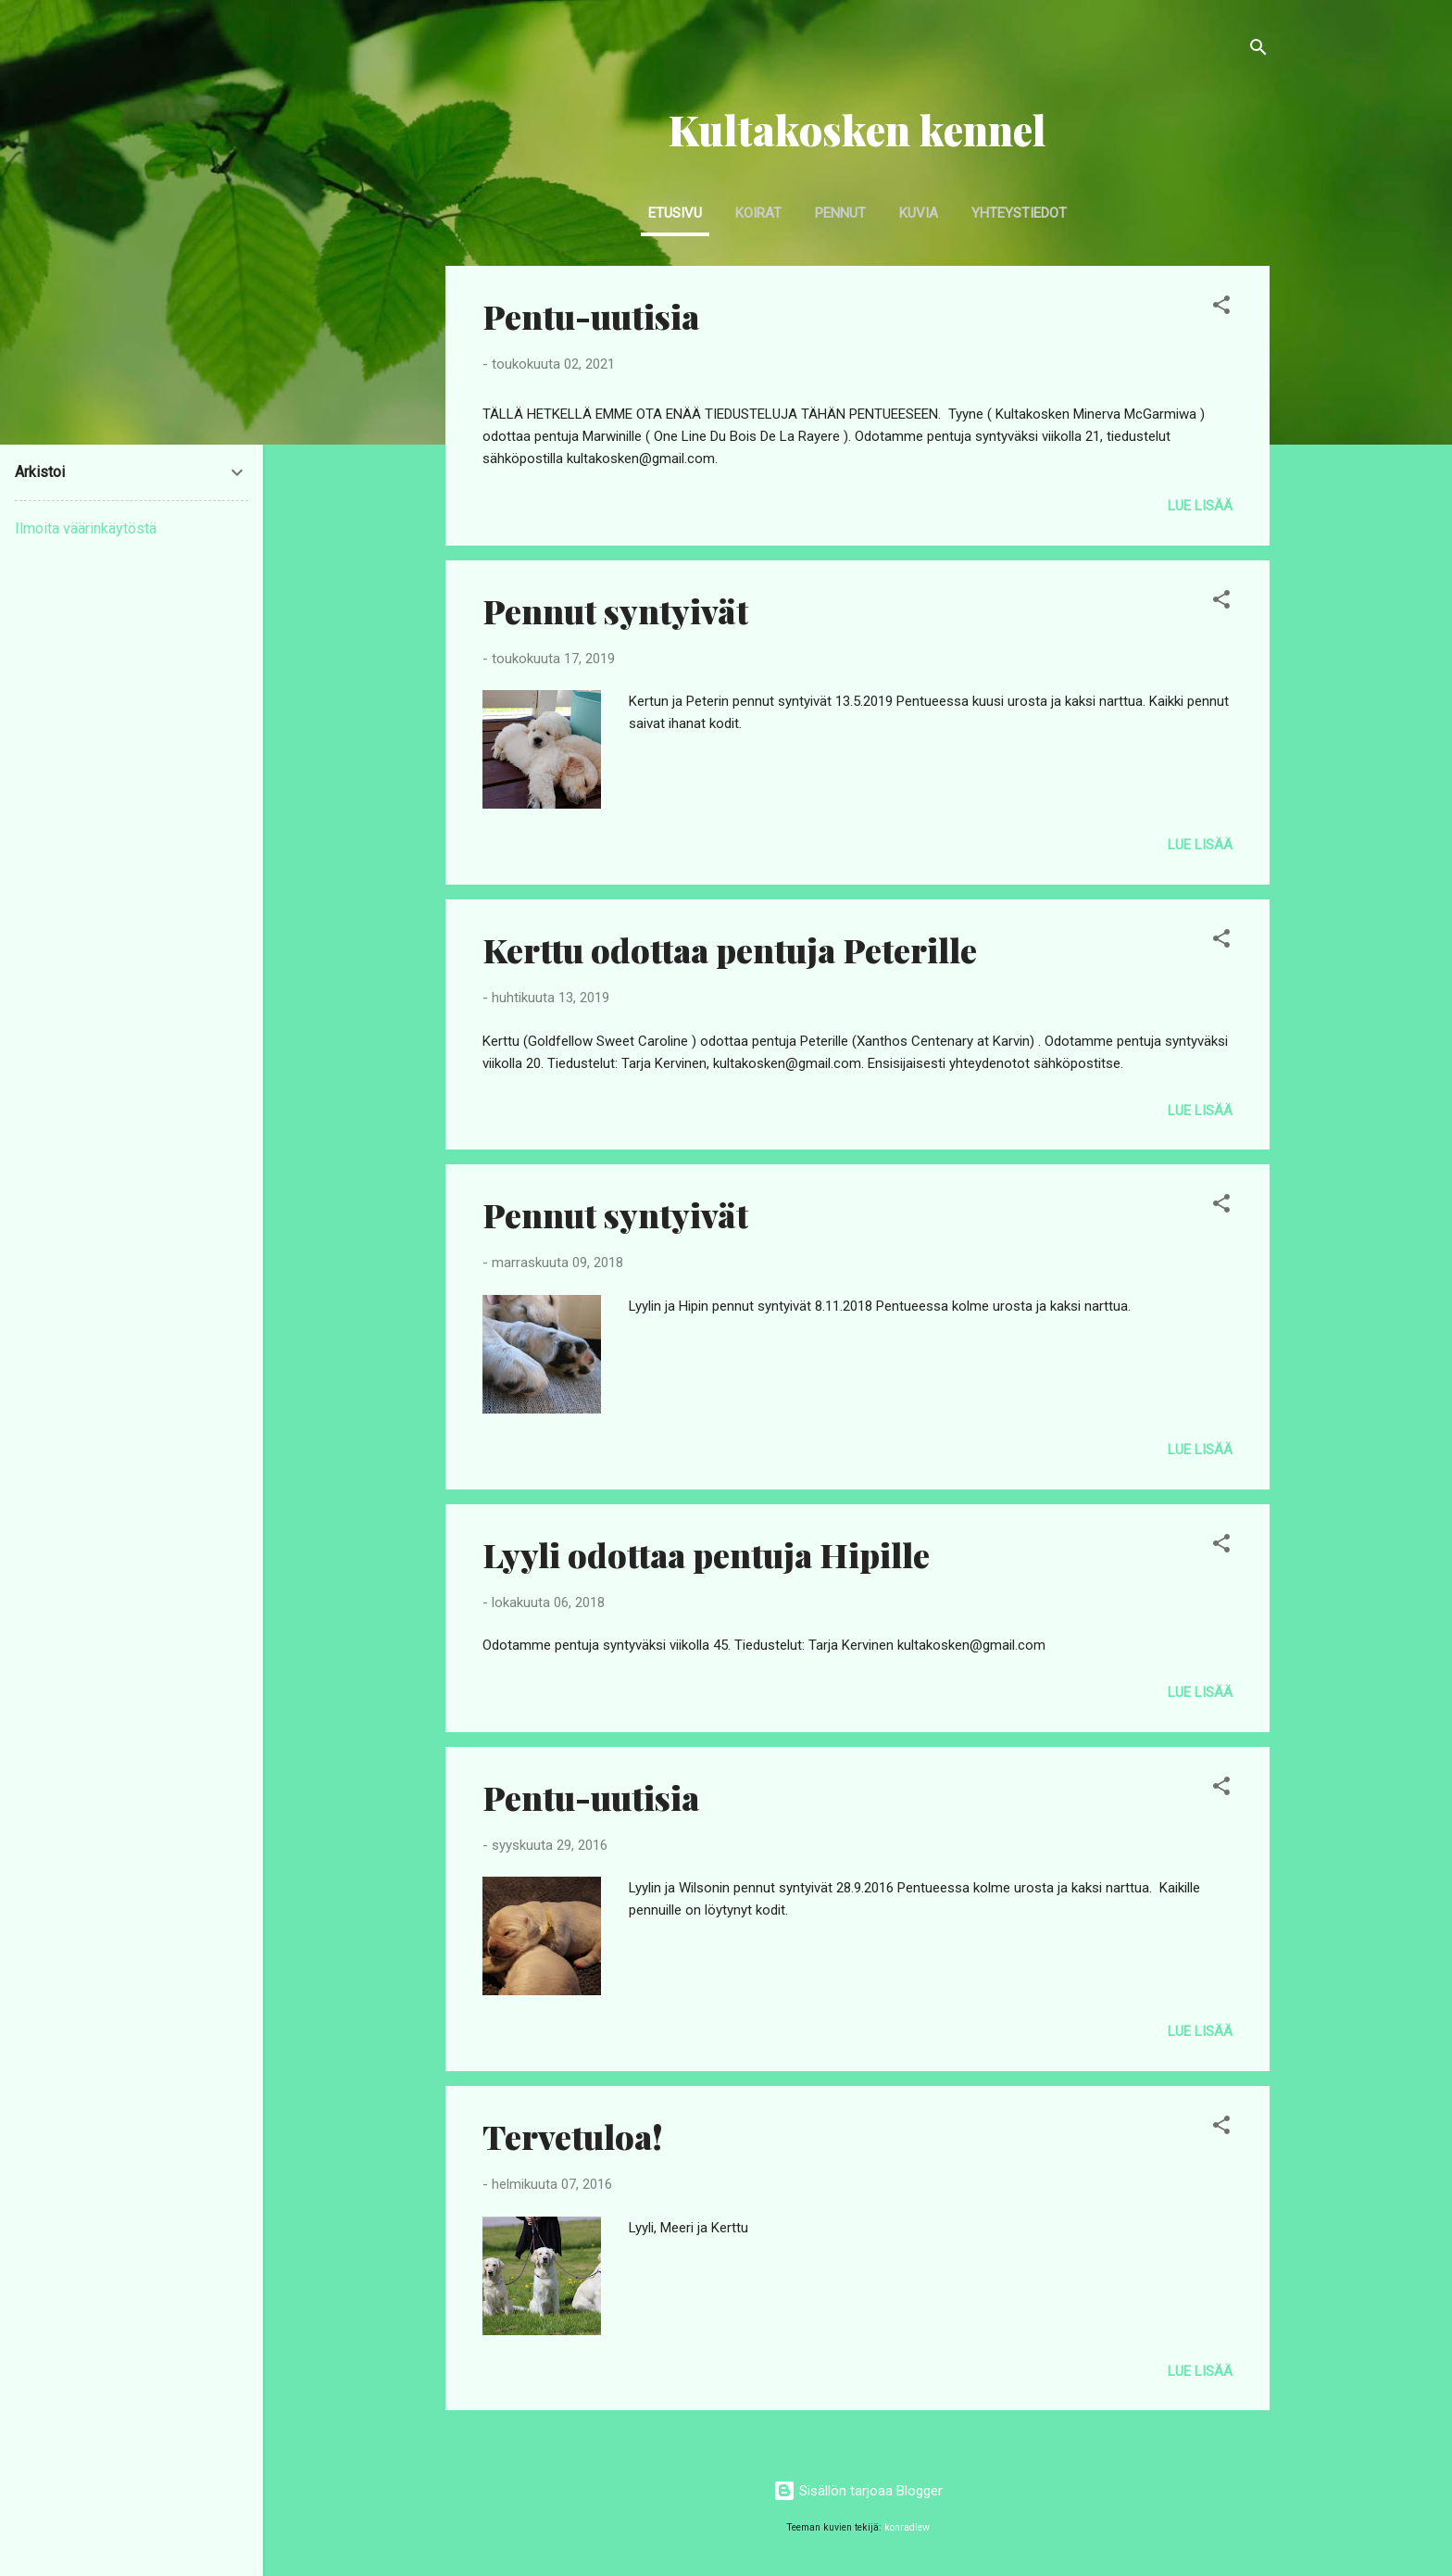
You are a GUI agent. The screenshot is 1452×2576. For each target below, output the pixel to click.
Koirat (758, 213)
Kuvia (918, 213)
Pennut (840, 213)
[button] (1221, 308)
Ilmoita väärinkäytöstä (85, 528)
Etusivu (675, 213)
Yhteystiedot (1019, 213)
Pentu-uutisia (590, 316)
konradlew (907, 2527)
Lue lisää (1200, 505)
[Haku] (1258, 50)
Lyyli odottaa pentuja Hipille (706, 1554)
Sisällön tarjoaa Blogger (858, 2490)
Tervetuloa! (572, 2136)
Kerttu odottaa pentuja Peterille (729, 949)
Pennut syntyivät (615, 610)
